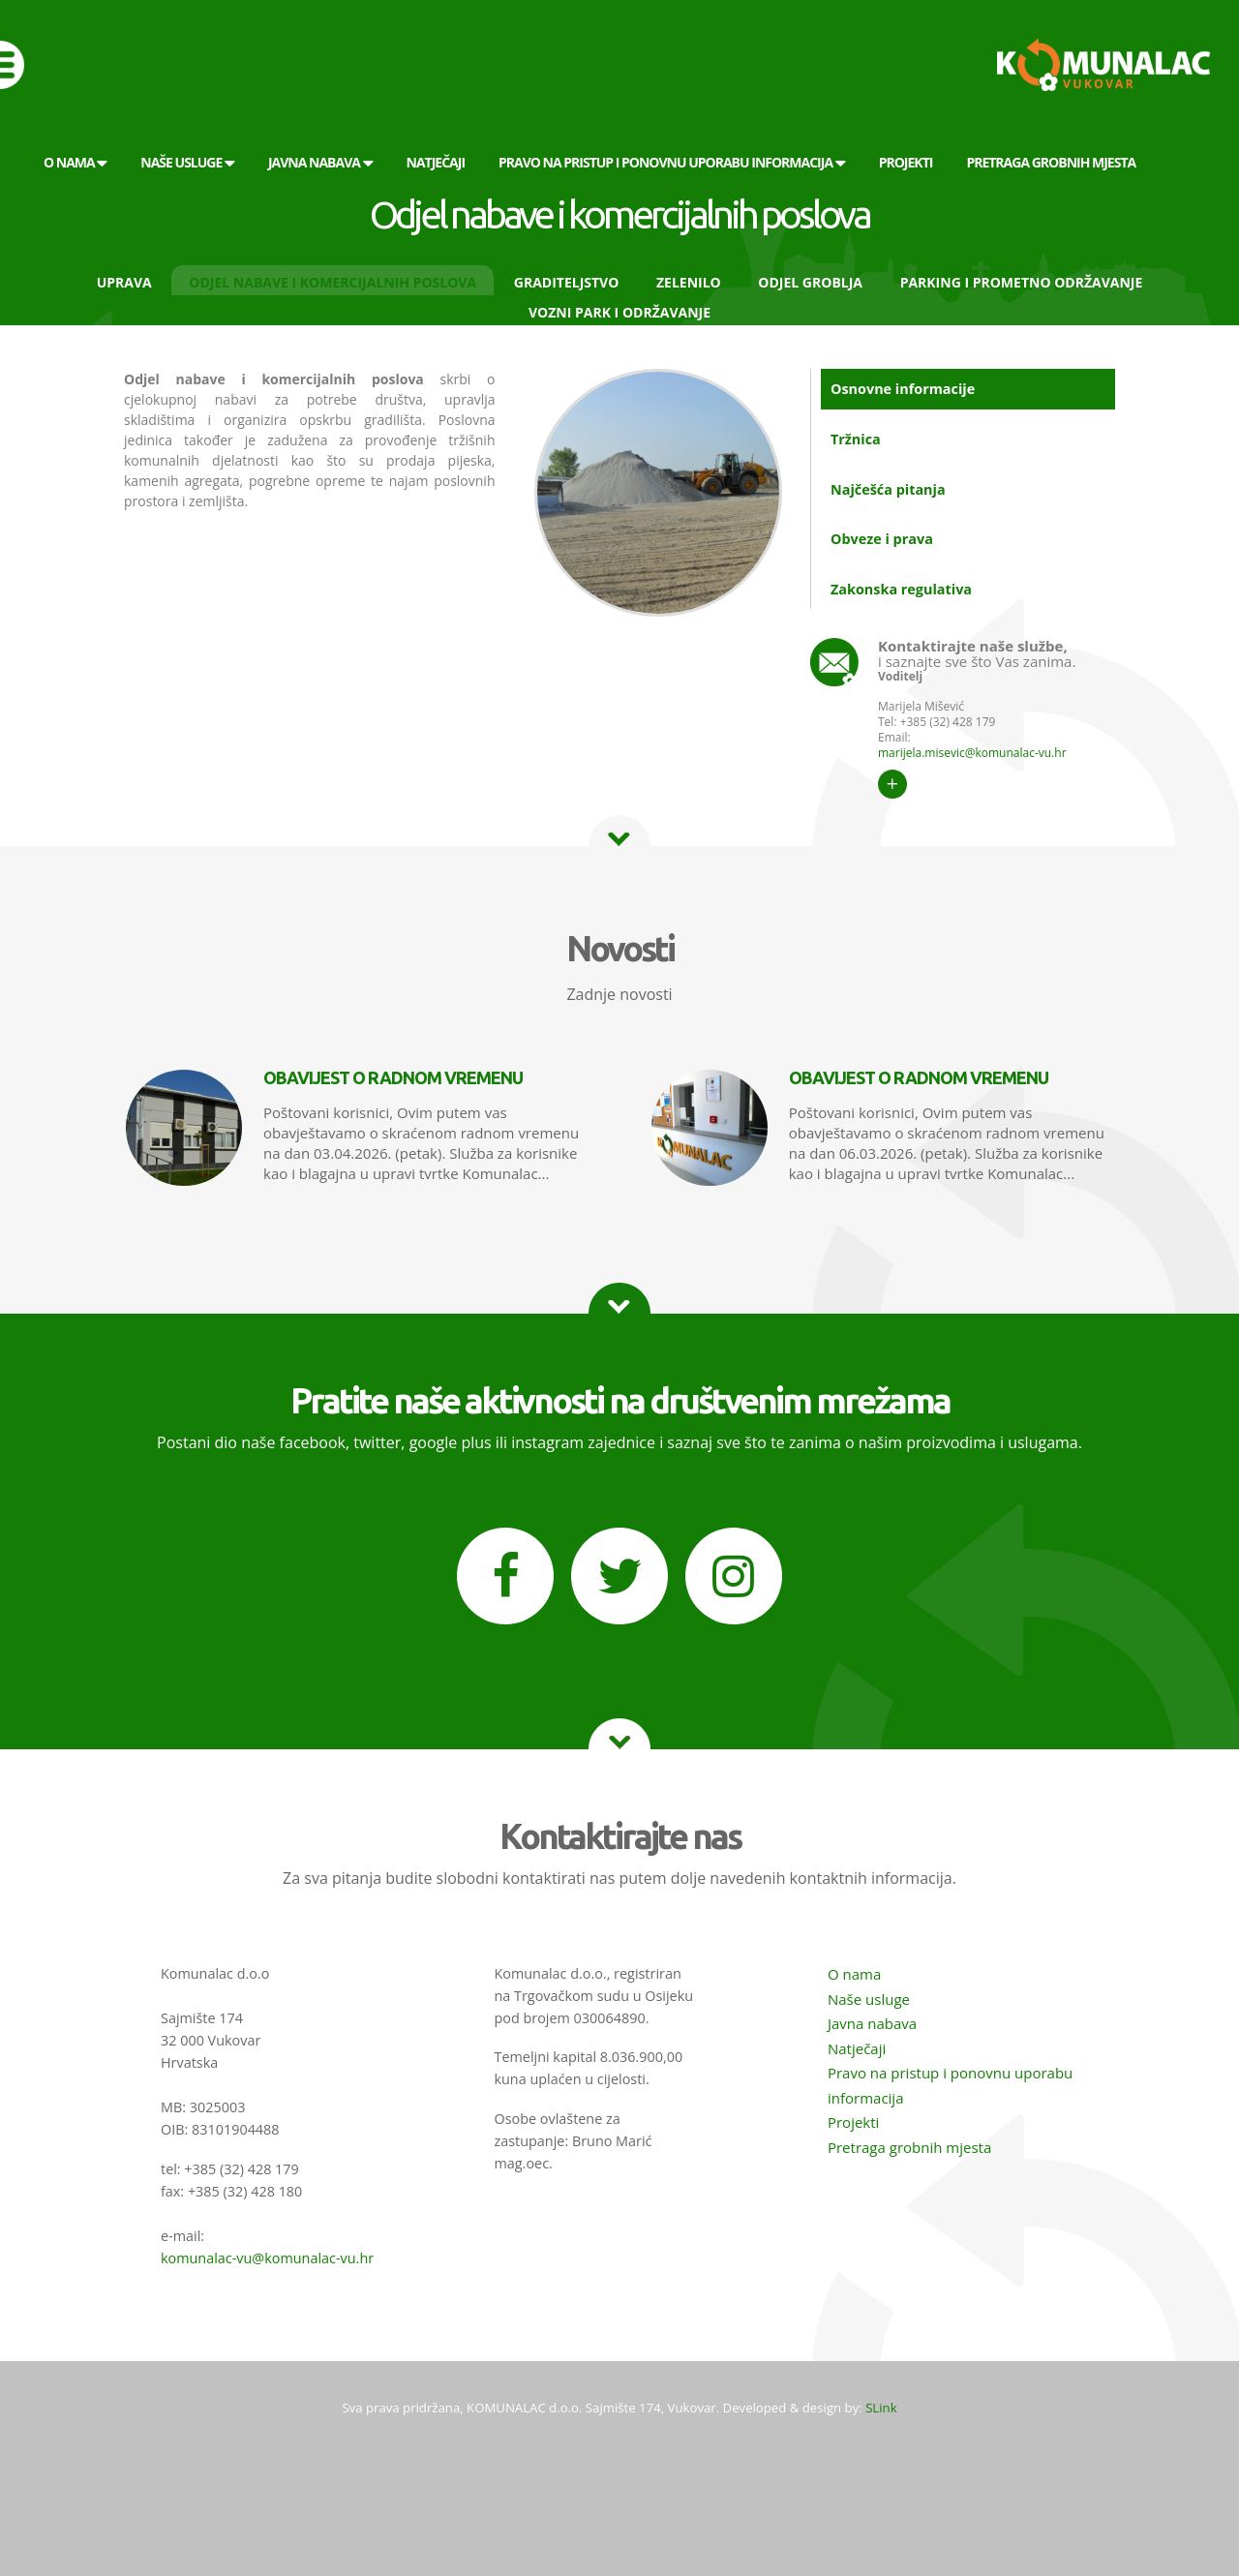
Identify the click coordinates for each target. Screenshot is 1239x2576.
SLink (880, 2407)
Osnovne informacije (903, 388)
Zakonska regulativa (901, 589)
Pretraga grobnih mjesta (909, 2147)
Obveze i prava (882, 539)
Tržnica (856, 439)
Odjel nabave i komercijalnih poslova (332, 282)
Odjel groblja (810, 282)
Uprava (124, 282)
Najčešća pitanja (888, 489)
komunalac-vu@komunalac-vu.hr (267, 2258)
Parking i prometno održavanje (1021, 282)
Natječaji (857, 2048)
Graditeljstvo (567, 282)
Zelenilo (688, 282)
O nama (854, 1974)
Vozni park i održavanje (619, 312)
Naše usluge (869, 1999)
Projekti (853, 2122)
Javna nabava (872, 2023)
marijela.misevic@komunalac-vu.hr (972, 752)
